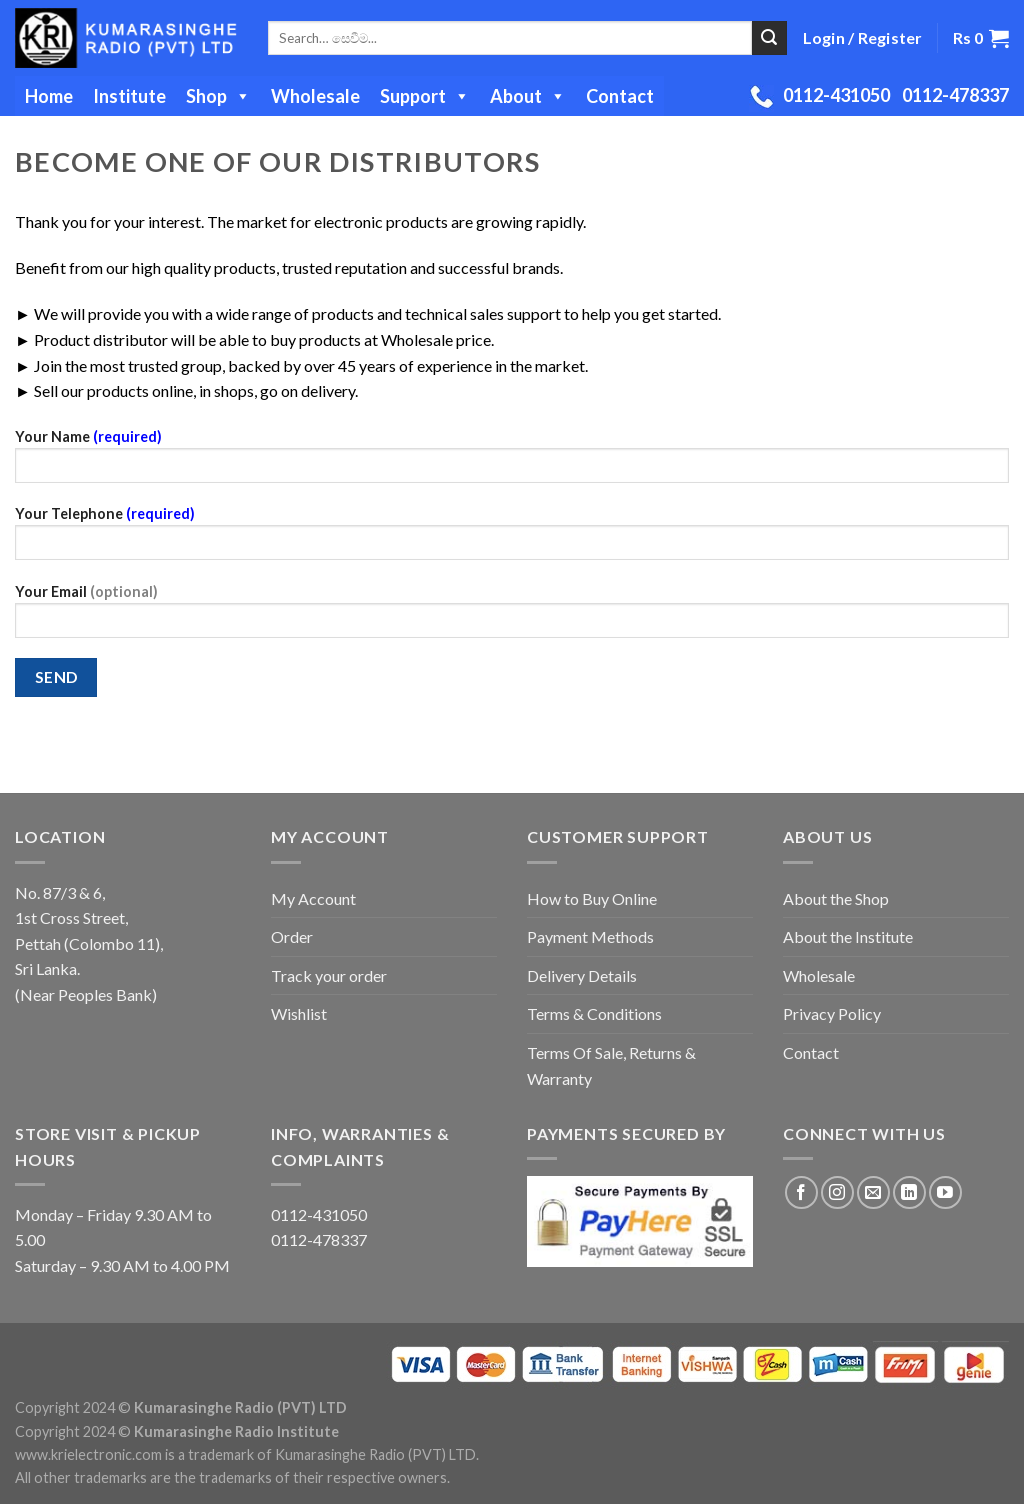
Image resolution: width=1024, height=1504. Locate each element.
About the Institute (848, 936)
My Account (313, 898)
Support (425, 96)
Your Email (512, 617)
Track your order (329, 975)
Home (49, 96)
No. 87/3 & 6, (60, 892)
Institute (129, 96)
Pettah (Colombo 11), (89, 943)
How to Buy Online (592, 898)
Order (292, 936)
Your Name (512, 462)
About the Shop (836, 898)
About (528, 96)
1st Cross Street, (71, 917)
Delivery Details (582, 975)
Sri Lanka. (47, 968)
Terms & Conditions (594, 1013)
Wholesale (315, 96)
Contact (620, 96)
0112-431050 (836, 95)
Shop (218, 96)
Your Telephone (512, 539)
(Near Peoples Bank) (86, 994)
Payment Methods (590, 936)
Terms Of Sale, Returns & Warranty (611, 1065)
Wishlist (299, 1013)
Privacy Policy (832, 1013)
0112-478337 (955, 95)
